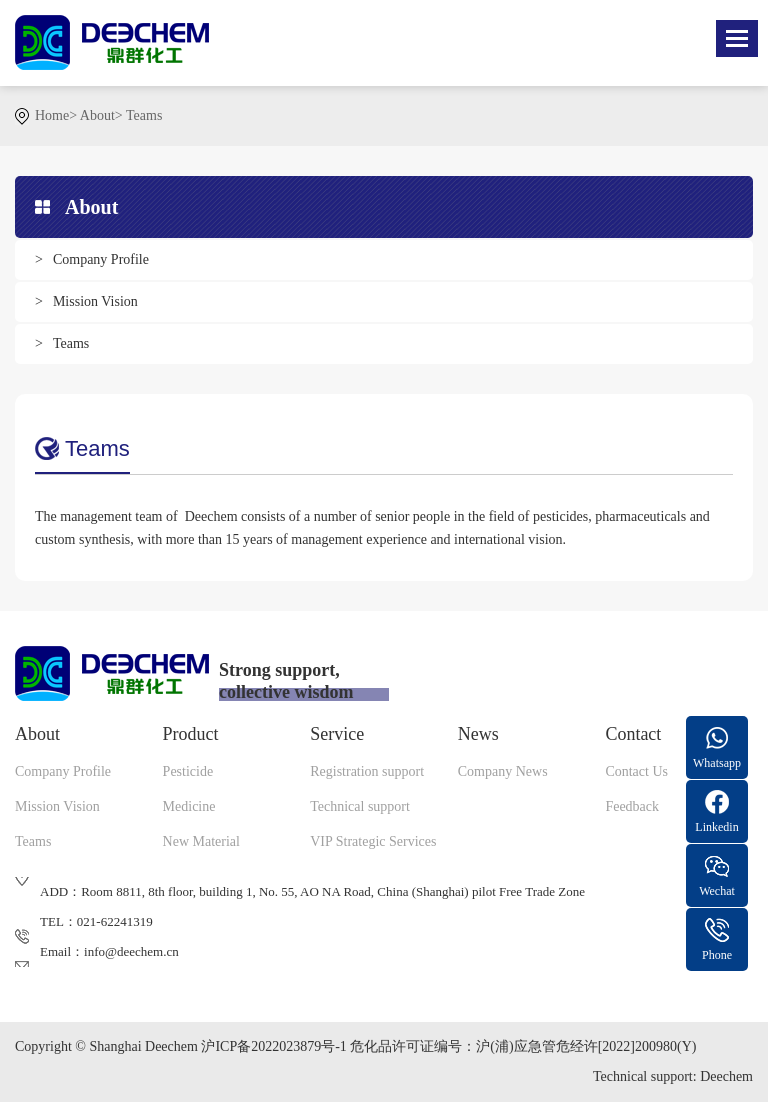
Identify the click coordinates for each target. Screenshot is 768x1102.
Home (52, 115)
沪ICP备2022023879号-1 (273, 1046)
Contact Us (636, 771)
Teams (144, 115)
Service (337, 734)
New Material (201, 841)
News (478, 734)
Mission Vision (95, 301)
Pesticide (188, 771)
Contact (633, 734)
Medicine (189, 806)
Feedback (632, 806)
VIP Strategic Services (373, 841)
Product (191, 734)
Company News (503, 771)
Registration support (367, 771)
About (97, 115)
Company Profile (101, 259)
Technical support (360, 806)
